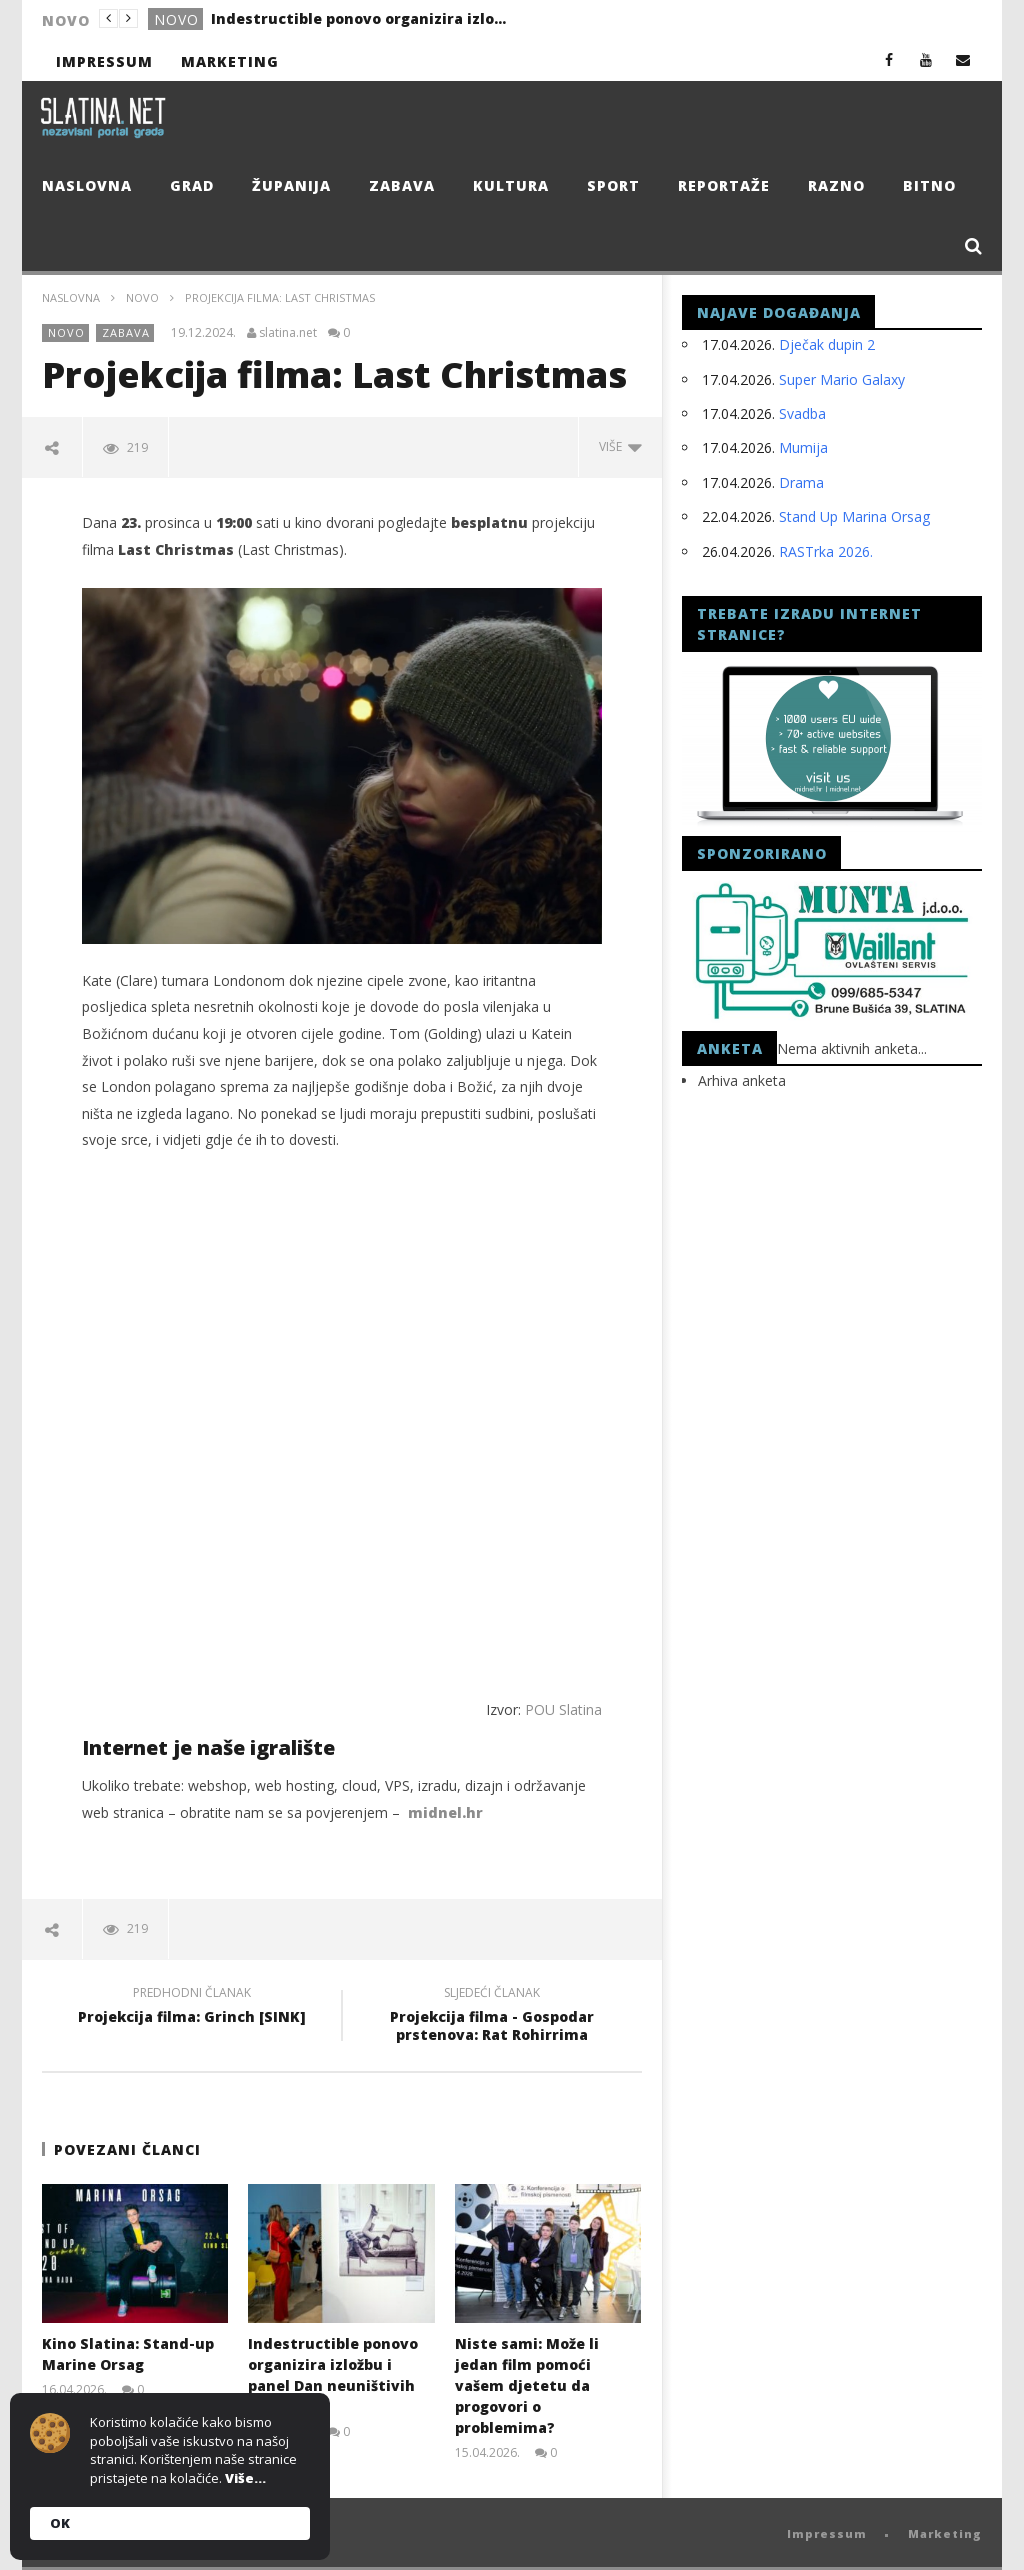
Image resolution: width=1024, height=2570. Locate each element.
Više (620, 446)
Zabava (402, 185)
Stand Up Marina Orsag (854, 516)
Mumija (803, 447)
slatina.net (288, 333)
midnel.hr (445, 1812)
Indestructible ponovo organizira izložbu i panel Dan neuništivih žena (361, 18)
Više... (245, 2478)
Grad (192, 185)
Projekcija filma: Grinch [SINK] (192, 2008)
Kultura (511, 185)
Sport (613, 185)
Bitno (929, 185)
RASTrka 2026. (826, 551)
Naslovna (87, 185)
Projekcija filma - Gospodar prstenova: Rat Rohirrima (492, 2017)
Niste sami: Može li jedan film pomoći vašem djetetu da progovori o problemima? (527, 2385)
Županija (291, 185)
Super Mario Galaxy (842, 379)
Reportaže (724, 185)
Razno (836, 185)
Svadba (802, 413)
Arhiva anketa (742, 1080)
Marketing (230, 61)
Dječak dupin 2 (827, 344)
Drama (801, 482)
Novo (176, 19)
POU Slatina (563, 1709)
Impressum (104, 61)
